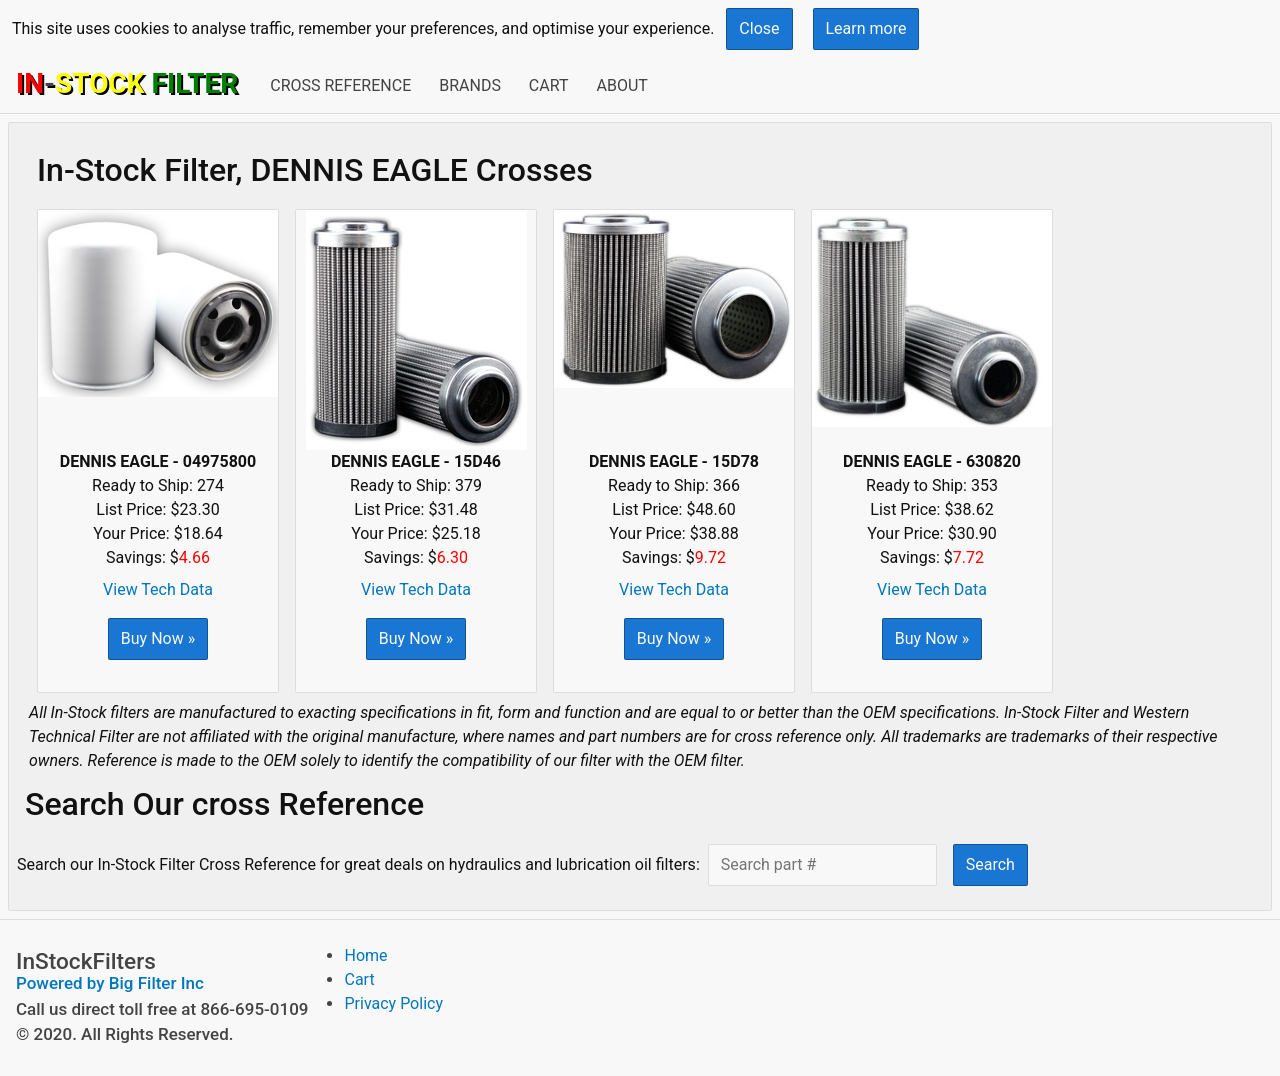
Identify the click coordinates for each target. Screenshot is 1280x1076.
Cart (549, 85)
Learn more (866, 28)
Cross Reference (340, 85)
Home (365, 955)
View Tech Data (158, 589)
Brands (470, 85)
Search (990, 864)
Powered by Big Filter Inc (110, 983)
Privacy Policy (393, 1003)
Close (759, 28)
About (621, 85)
